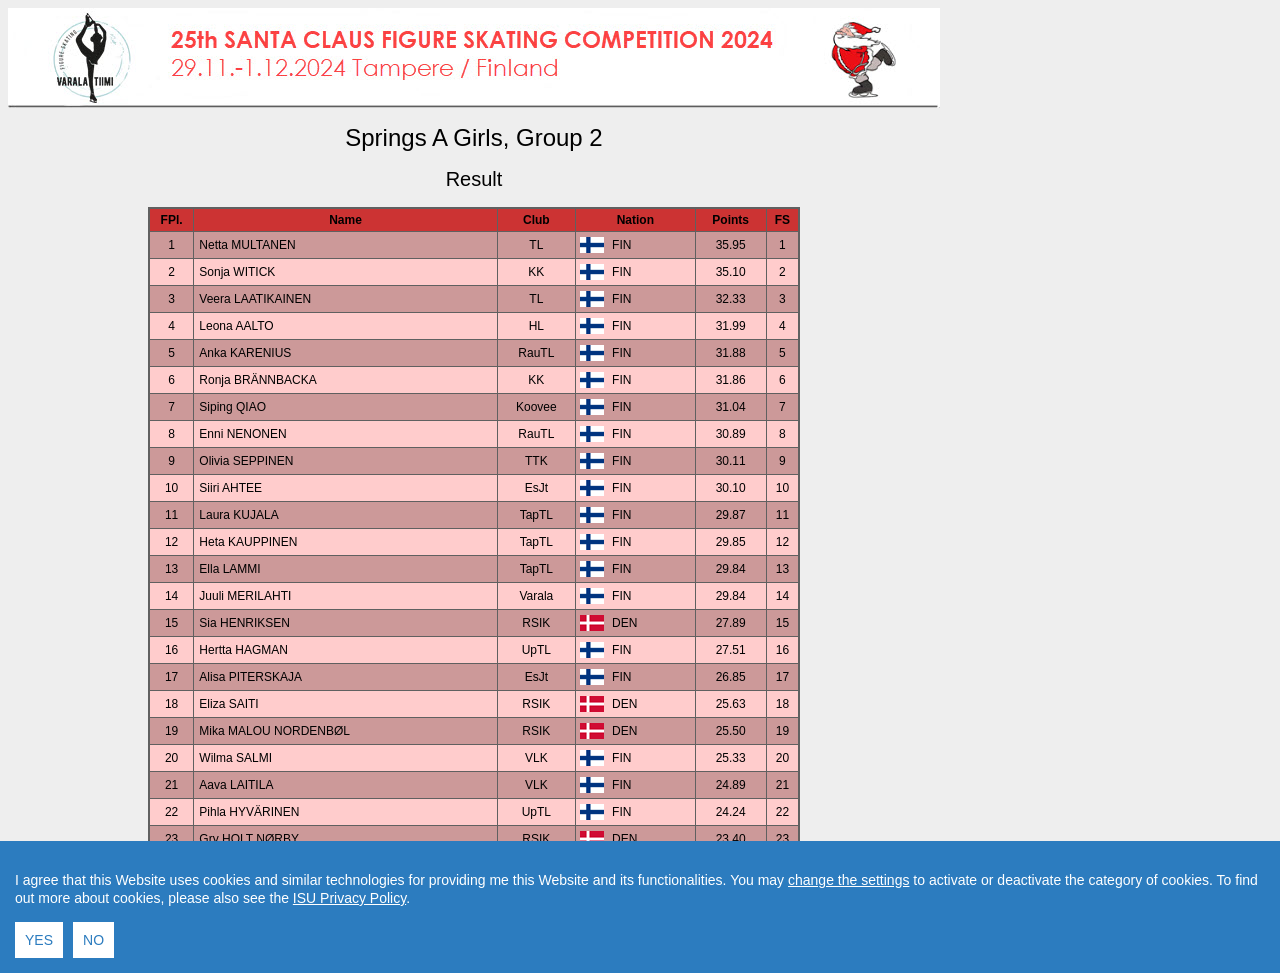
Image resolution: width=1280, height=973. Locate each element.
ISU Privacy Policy (349, 964)
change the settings (848, 946)
